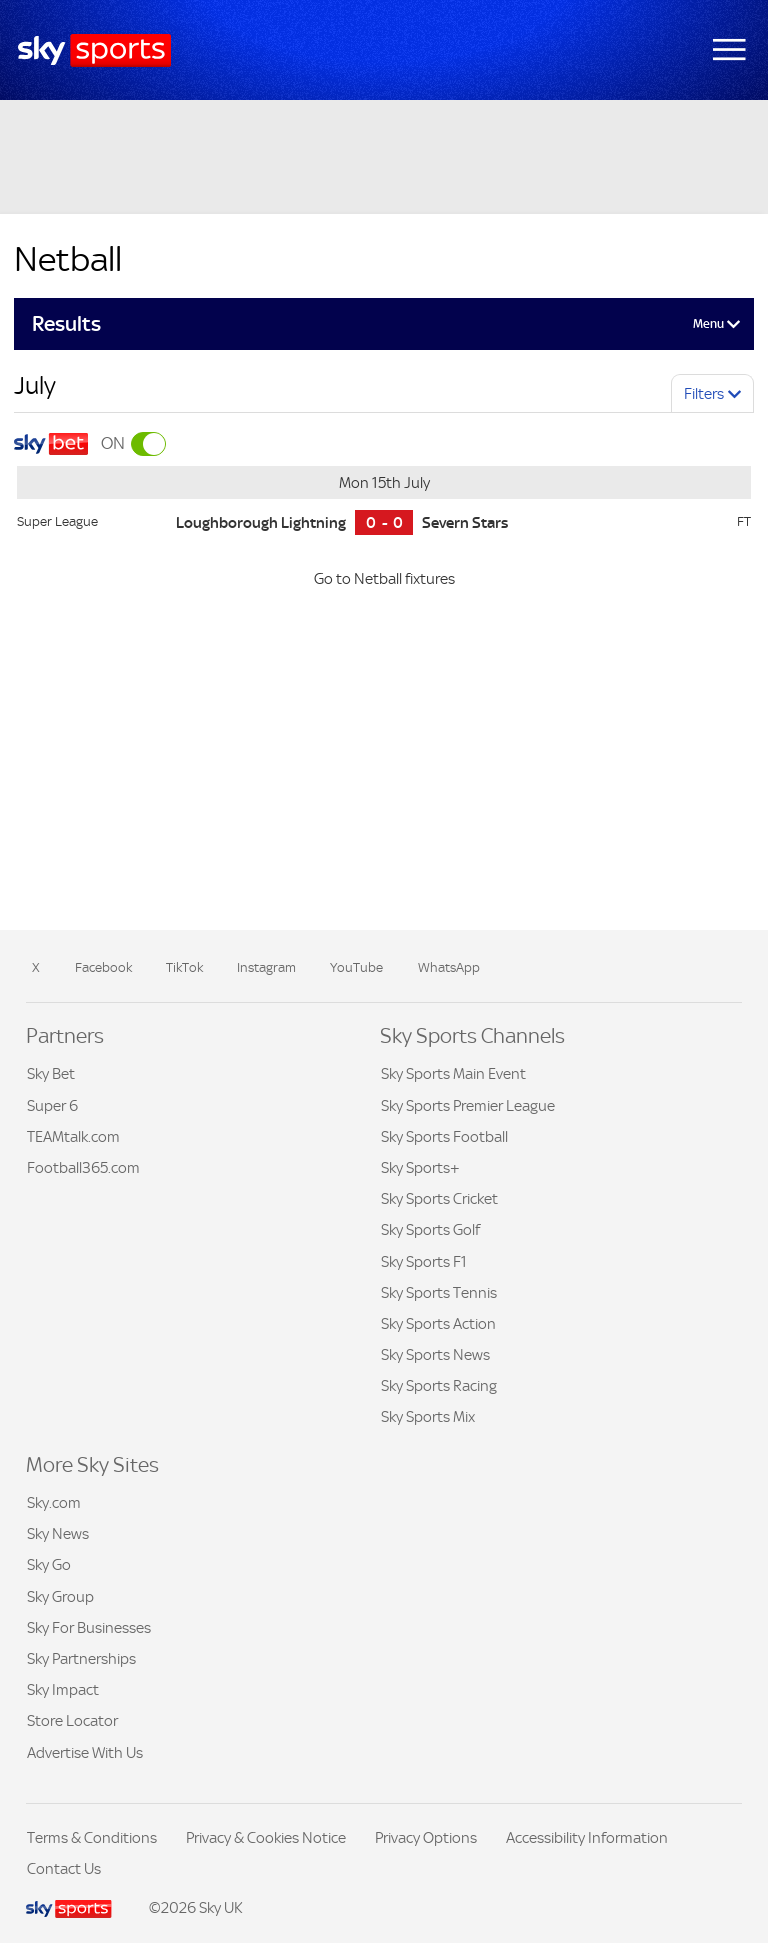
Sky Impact (63, 1689)
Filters (704, 393)
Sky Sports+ (420, 1167)
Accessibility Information (587, 1837)
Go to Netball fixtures (384, 578)
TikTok (184, 967)
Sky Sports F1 (424, 1261)
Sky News (58, 1533)
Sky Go (49, 1564)
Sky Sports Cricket (439, 1198)
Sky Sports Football (444, 1136)
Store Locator (72, 1720)
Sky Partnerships (81, 1658)
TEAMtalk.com (73, 1136)
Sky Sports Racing (439, 1385)
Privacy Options (426, 1837)
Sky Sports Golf (430, 1229)
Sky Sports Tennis (439, 1292)
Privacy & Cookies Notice (266, 1837)
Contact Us (64, 1868)
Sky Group (60, 1596)
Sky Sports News (435, 1354)
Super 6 (52, 1105)
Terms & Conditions (92, 1837)
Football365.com (83, 1167)
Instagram (266, 967)
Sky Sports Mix (428, 1416)
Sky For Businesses (89, 1627)
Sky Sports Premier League (468, 1105)
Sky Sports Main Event (453, 1073)
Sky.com (54, 1502)
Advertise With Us (85, 1752)
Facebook (103, 967)
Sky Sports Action (438, 1323)
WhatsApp (449, 967)
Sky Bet (51, 1073)
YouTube (356, 967)
